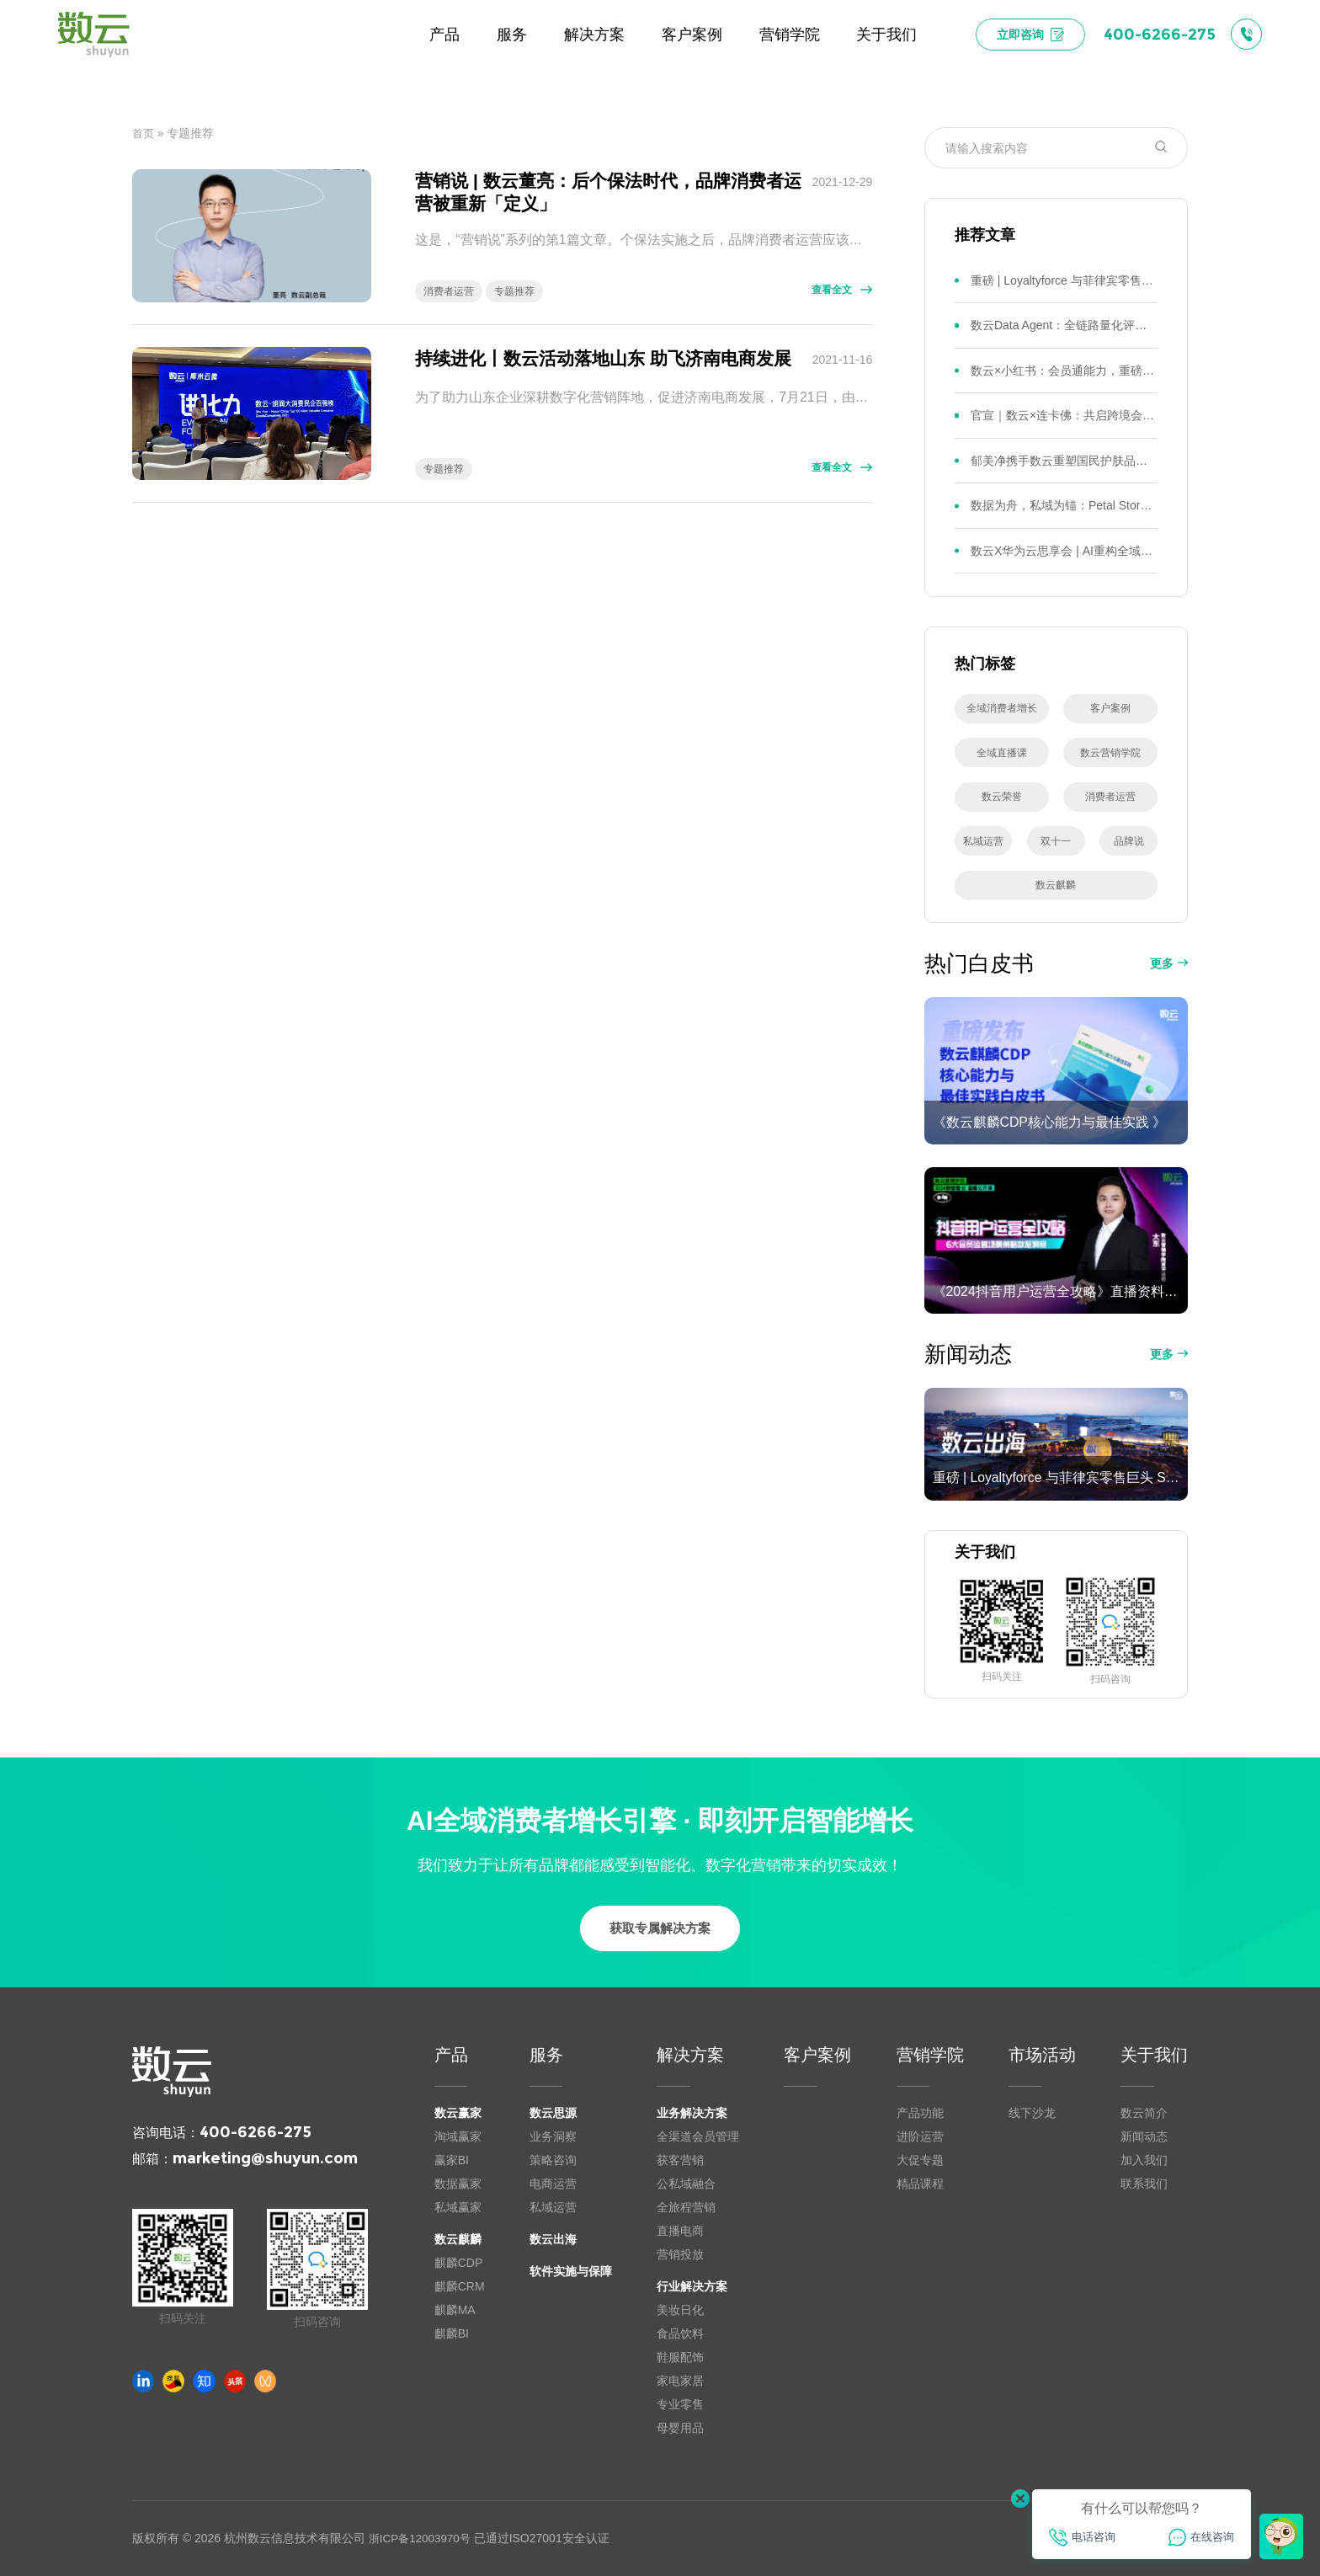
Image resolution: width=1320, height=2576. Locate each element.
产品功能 (920, 2113)
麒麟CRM (459, 2286)
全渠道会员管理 (698, 2136)
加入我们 (1144, 2160)
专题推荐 (514, 290)
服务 (546, 2055)
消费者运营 (448, 290)
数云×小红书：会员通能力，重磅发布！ (1064, 370)
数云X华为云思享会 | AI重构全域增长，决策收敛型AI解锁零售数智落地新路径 (1064, 550)
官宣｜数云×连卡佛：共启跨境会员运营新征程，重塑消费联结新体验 (1064, 415)
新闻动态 (1144, 2136)
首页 (144, 133)
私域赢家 (458, 2207)
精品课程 (920, 2183)
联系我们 (1144, 2183)
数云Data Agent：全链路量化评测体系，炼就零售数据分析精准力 (1064, 325)
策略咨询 (553, 2160)
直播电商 (680, 2230)
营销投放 (680, 2254)
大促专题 (920, 2160)
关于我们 (1154, 2055)
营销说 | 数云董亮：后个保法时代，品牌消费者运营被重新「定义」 (608, 191)
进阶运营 (920, 2136)
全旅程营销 (686, 2207)
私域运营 (553, 2207)
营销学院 (930, 2055)
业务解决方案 (692, 2113)
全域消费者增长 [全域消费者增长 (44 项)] (1001, 708)
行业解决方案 (692, 2286)
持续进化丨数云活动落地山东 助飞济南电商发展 (603, 358)
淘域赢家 (458, 2136)
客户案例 (817, 2055)
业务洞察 (553, 2136)
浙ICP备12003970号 (422, 2538)
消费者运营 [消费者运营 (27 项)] (1110, 797)
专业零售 (680, 2404)
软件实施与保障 (571, 2271)
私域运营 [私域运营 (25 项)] (983, 841)
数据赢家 (458, 2183)
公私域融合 (686, 2183)
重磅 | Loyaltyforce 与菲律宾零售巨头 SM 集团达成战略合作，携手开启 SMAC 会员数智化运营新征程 (1064, 280)
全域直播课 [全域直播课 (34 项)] (1002, 753)
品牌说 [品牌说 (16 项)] (1129, 841)
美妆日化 (680, 2310)
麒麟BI (451, 2333)
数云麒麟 (458, 2239)
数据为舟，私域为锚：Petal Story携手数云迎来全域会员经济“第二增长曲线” (1064, 505)
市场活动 (1042, 2055)
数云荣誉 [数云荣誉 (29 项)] (1002, 797)
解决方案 (690, 2055)
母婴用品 (680, 2428)
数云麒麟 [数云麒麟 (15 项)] (1055, 885)
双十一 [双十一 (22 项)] (1056, 841)
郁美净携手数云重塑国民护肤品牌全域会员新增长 (1064, 460)
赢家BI (451, 2160)
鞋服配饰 (680, 2357)
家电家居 (680, 2380)
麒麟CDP (458, 2262)
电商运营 (553, 2183)
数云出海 (553, 2239)
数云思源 (553, 2113)
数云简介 (1144, 2113)
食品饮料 (680, 2333)
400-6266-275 (255, 2132)
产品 (451, 2055)
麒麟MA (455, 2310)
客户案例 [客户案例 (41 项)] (1110, 708)
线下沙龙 (1032, 2113)
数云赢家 (458, 2113)
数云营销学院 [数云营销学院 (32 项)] (1110, 753)
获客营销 (680, 2160)
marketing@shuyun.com (265, 2158)
